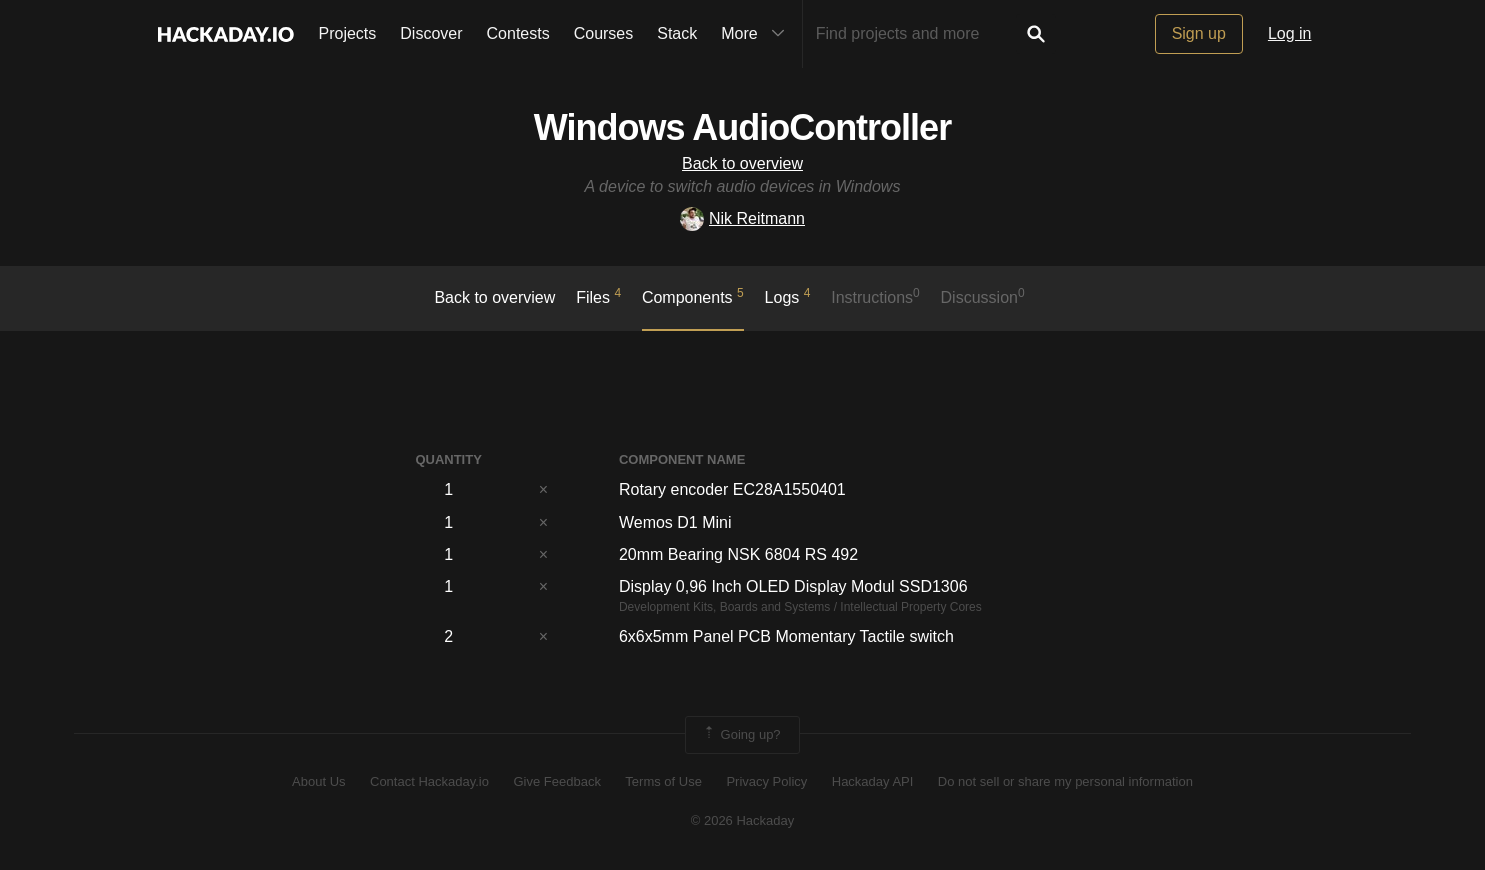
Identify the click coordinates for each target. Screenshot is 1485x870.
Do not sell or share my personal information (1065, 781)
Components (693, 296)
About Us (318, 781)
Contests (518, 33)
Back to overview (742, 163)
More (757, 34)
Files (598, 296)
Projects (348, 33)
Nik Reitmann (742, 218)
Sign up (1199, 33)
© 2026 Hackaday (743, 820)
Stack (677, 33)
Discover (431, 33)
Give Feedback (556, 781)
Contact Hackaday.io (429, 781)
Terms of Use (663, 781)
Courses (604, 33)
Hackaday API (873, 781)
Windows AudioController (742, 127)
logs (788, 296)
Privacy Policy (766, 781)
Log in (1290, 33)
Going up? (741, 735)
